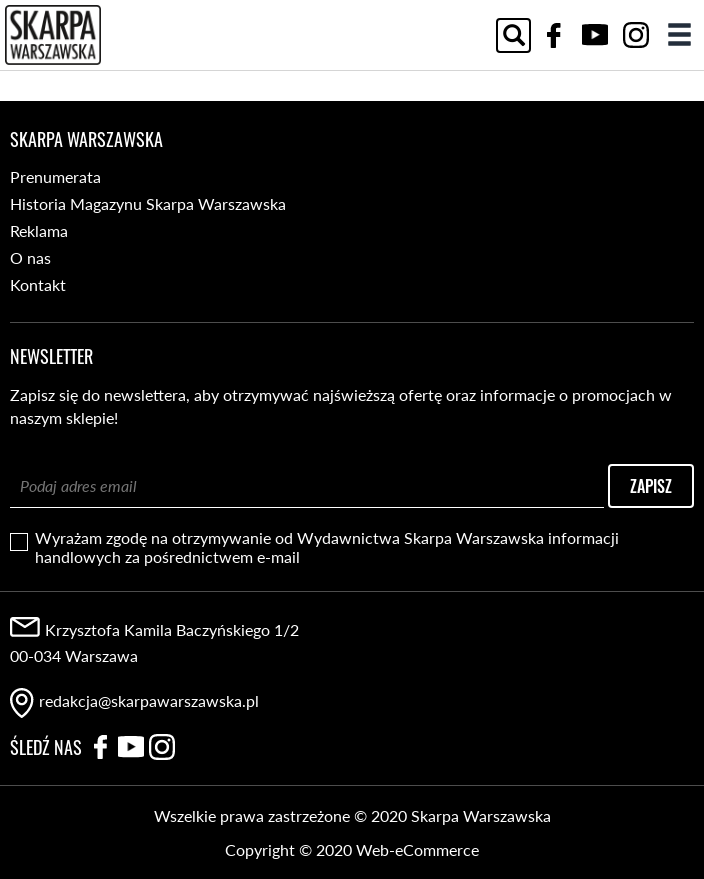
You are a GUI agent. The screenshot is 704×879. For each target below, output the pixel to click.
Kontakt (38, 284)
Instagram (636, 35)
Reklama (39, 230)
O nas (30, 257)
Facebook (554, 35)
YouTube (595, 35)
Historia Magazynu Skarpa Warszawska (148, 203)
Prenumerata (55, 176)
